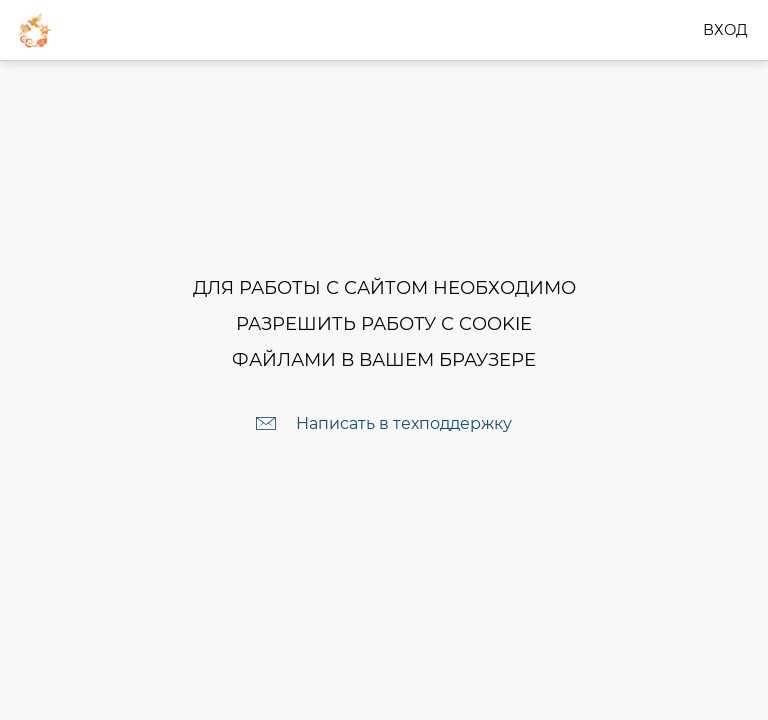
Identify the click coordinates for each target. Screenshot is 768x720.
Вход (725, 30)
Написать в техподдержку (404, 423)
